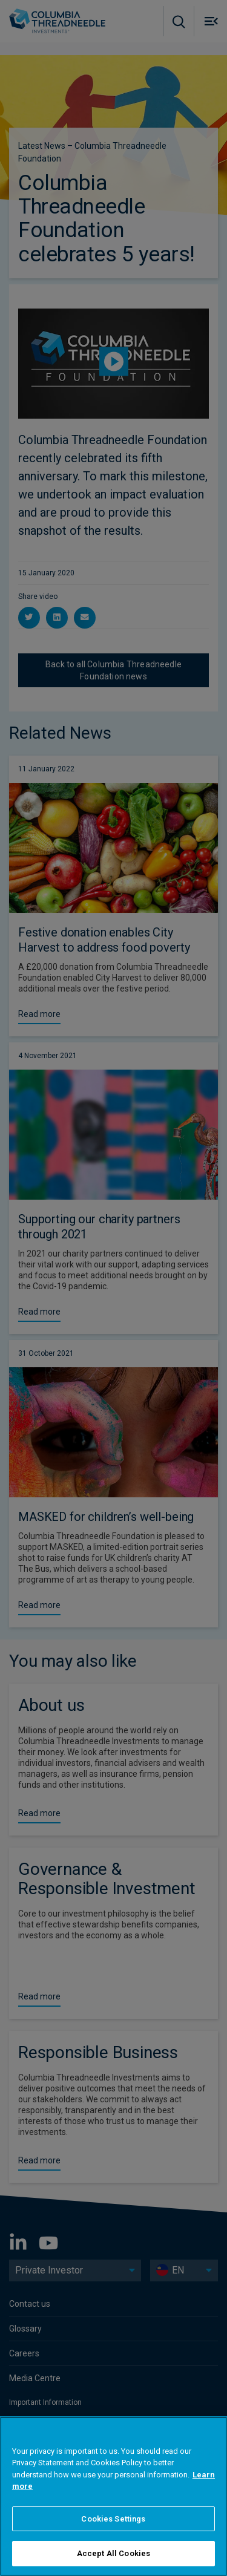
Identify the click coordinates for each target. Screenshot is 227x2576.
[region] (113, 2496)
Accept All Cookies (113, 2553)
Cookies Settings (113, 2518)
